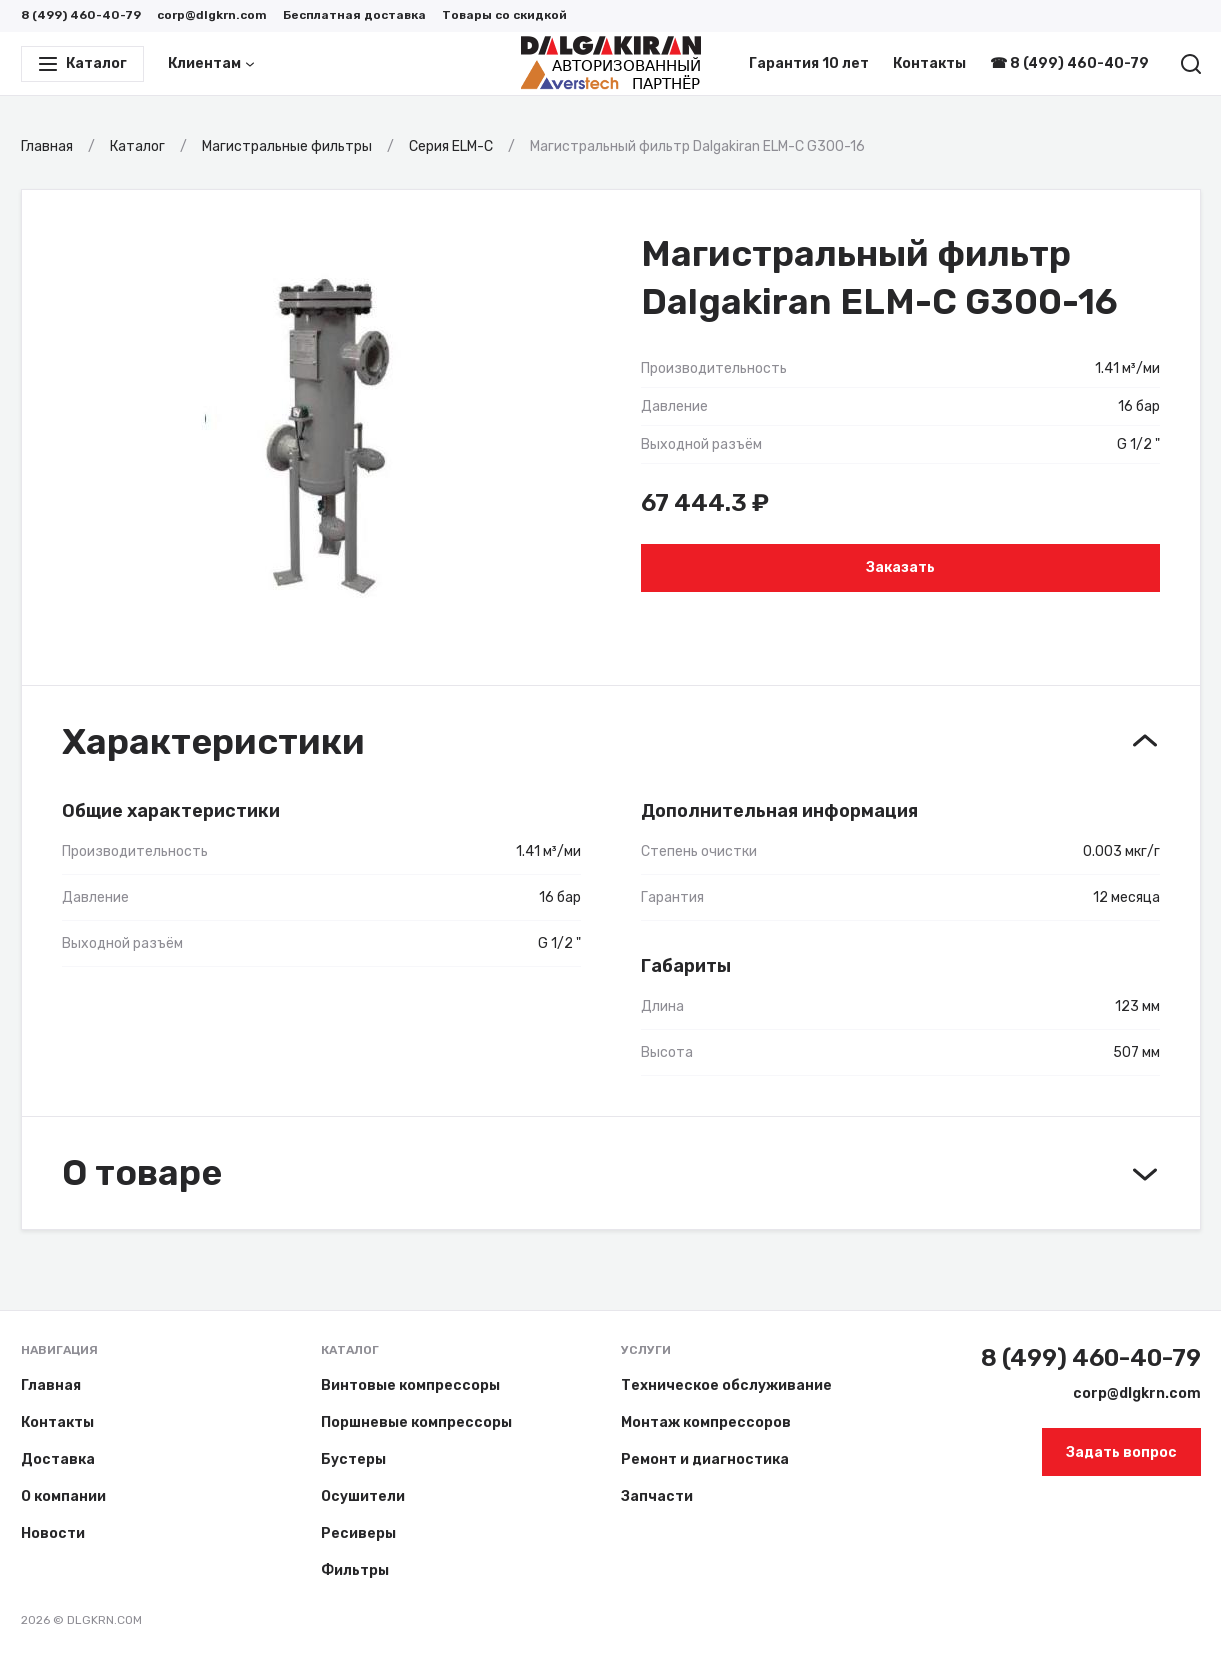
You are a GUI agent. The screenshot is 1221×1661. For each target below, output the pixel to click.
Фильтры (355, 1570)
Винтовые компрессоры (410, 1385)
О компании (63, 1496)
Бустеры (353, 1459)
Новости (53, 1533)
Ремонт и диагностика (705, 1459)
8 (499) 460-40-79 (81, 15)
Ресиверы (358, 1533)
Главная (51, 1385)
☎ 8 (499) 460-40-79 (1069, 63)
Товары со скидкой (504, 15)
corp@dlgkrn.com (212, 15)
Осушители (363, 1496)
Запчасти (657, 1496)
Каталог (350, 1350)
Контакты (929, 63)
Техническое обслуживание (726, 1385)
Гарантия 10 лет (809, 63)
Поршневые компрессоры (416, 1422)
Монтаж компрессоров (706, 1422)
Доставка (58, 1459)
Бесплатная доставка (354, 15)
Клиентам (211, 63)
